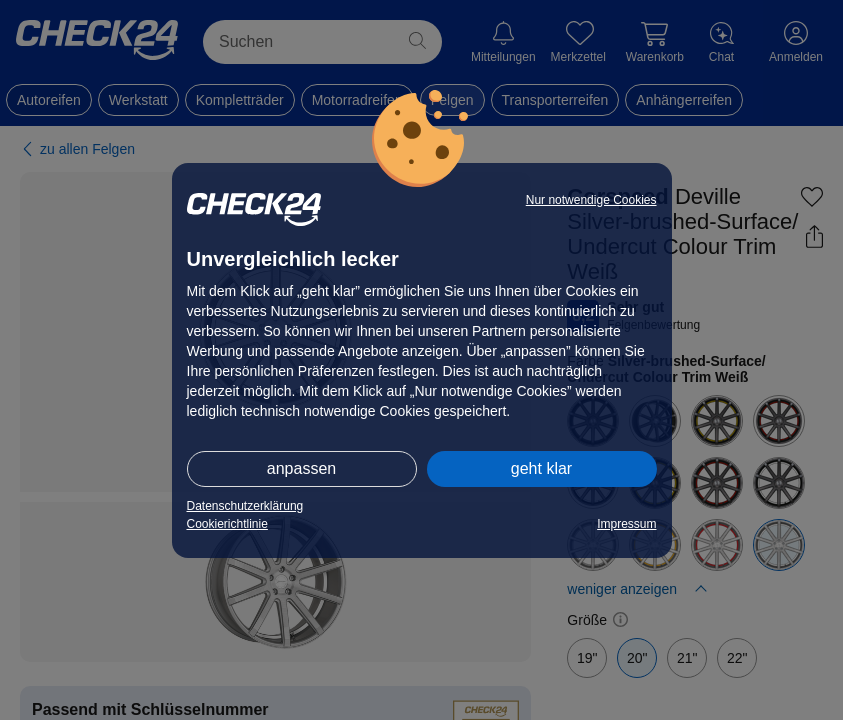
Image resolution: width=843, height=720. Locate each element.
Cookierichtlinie (227, 524)
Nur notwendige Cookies (591, 200)
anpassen (301, 468)
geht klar (541, 468)
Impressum (626, 524)
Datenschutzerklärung (245, 506)
